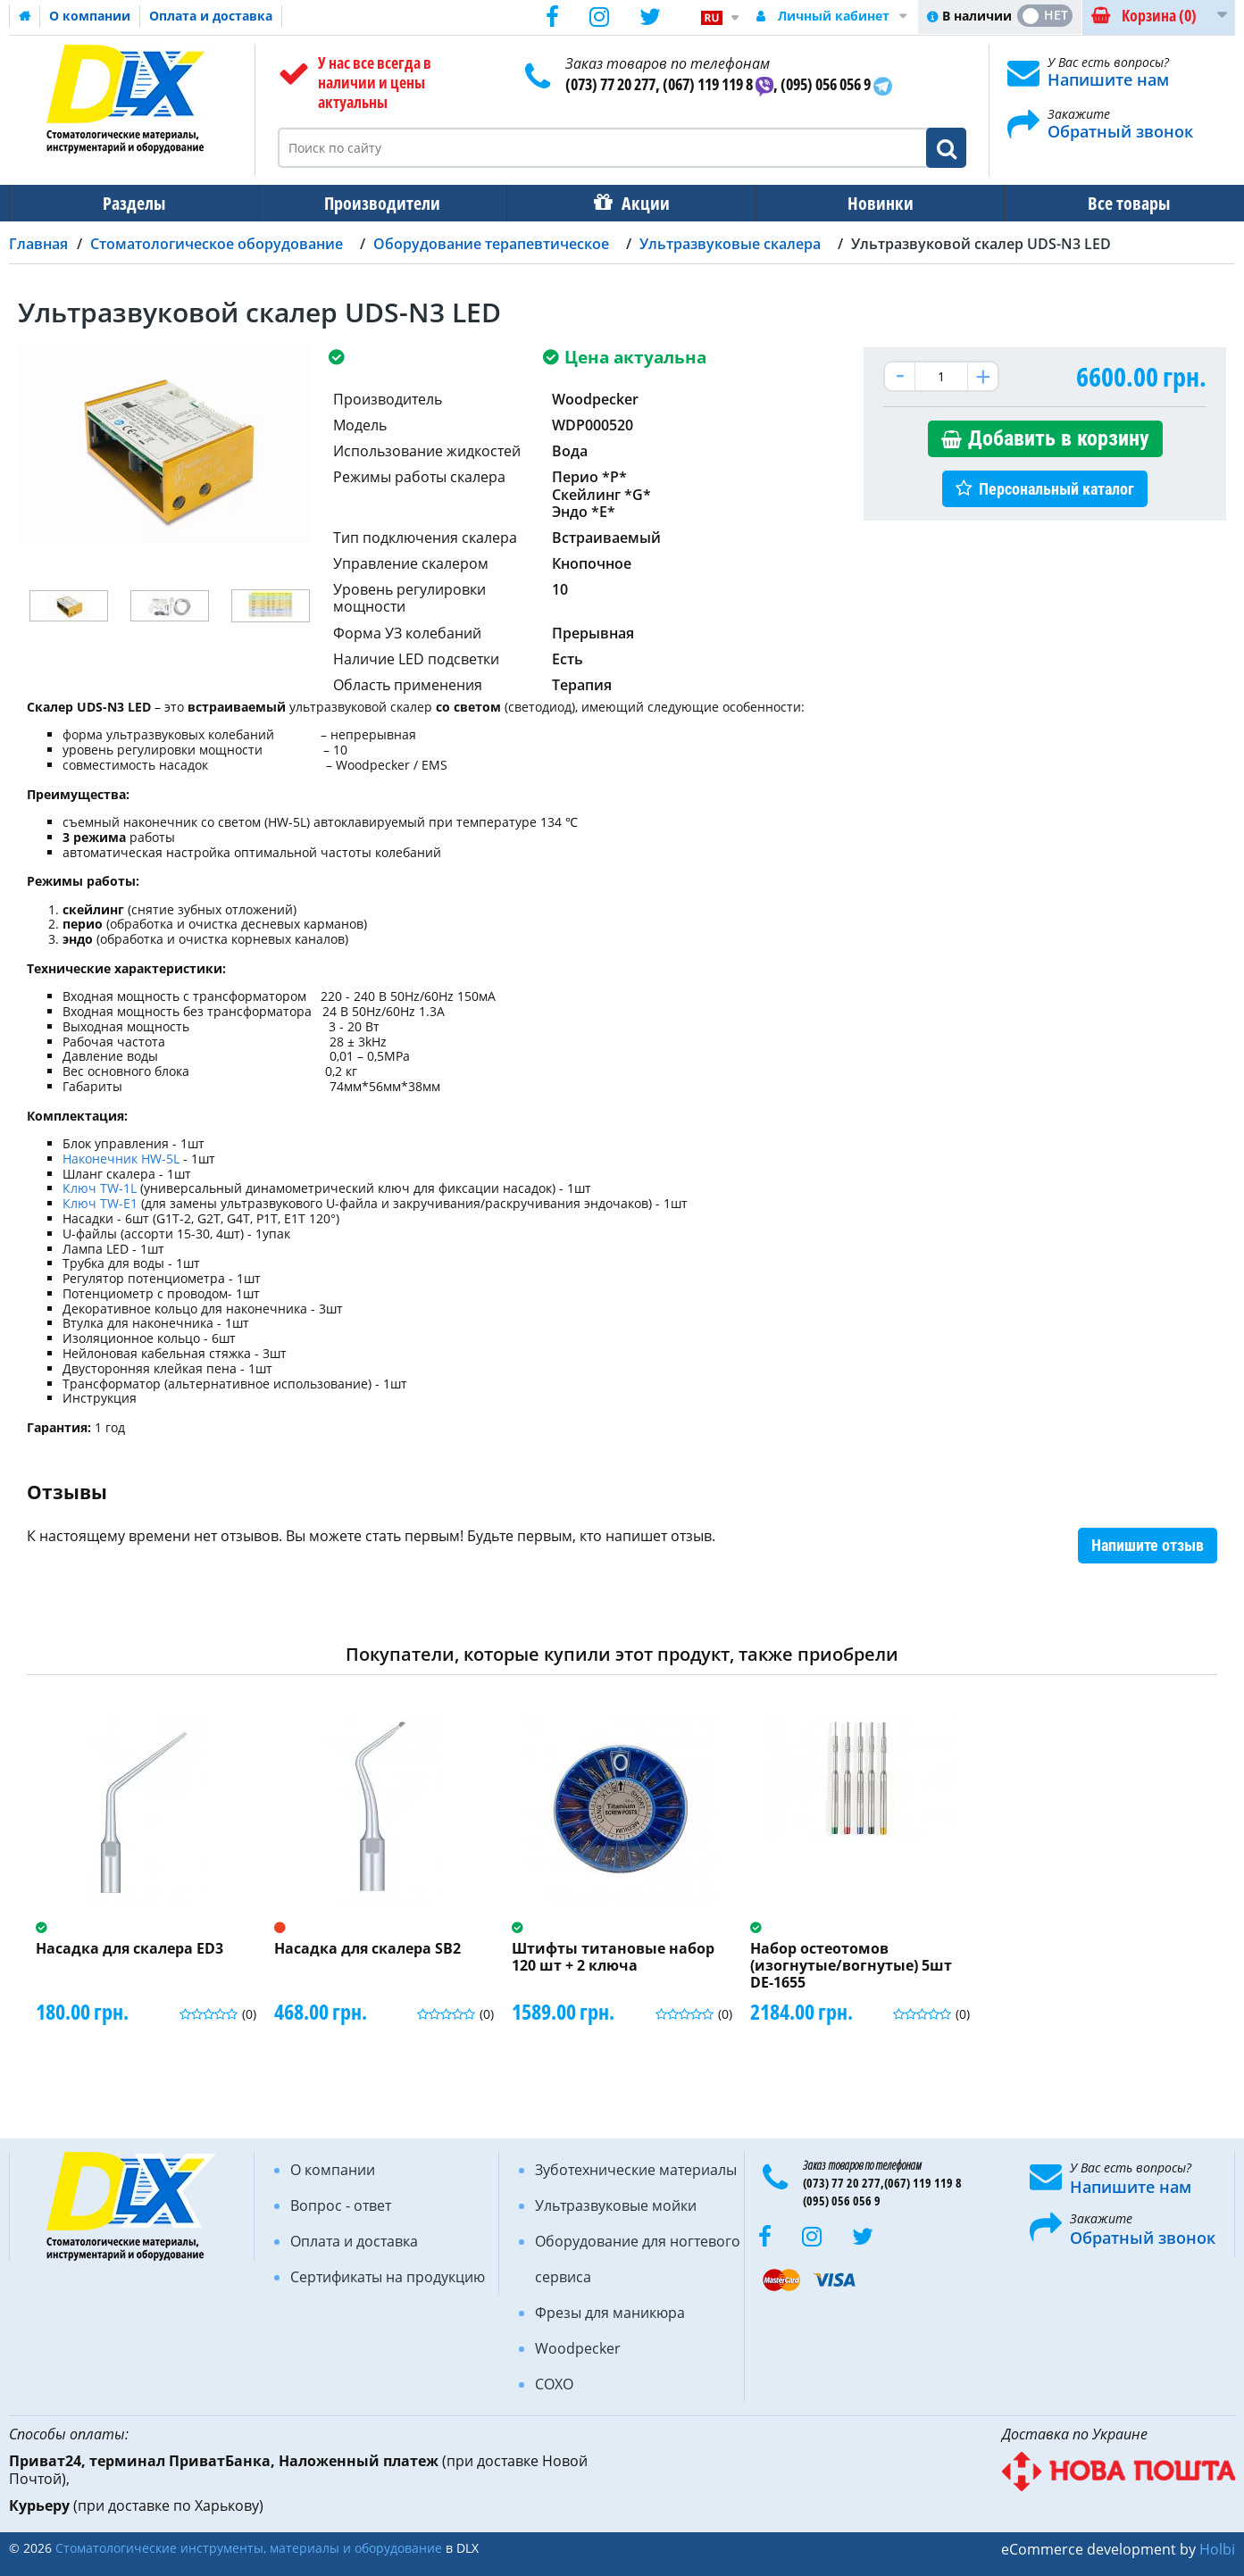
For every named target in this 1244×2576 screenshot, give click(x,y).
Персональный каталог (1056, 488)
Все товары (1113, 203)
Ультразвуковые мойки (616, 2205)
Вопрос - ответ (340, 2205)
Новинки (868, 203)
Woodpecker (578, 2348)
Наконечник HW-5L (121, 1158)
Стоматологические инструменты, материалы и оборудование (248, 2547)
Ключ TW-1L (101, 1188)
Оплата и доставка (210, 15)
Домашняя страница (25, 16)
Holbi (1217, 2549)
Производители (377, 203)
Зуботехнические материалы (636, 2170)
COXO (554, 2384)
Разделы (132, 203)
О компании (89, 15)
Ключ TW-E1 (102, 1203)
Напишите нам (1108, 79)
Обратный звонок (1120, 131)
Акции (637, 203)
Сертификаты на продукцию (387, 2277)
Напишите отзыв (1147, 1545)
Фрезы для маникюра (610, 2312)
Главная (38, 244)
